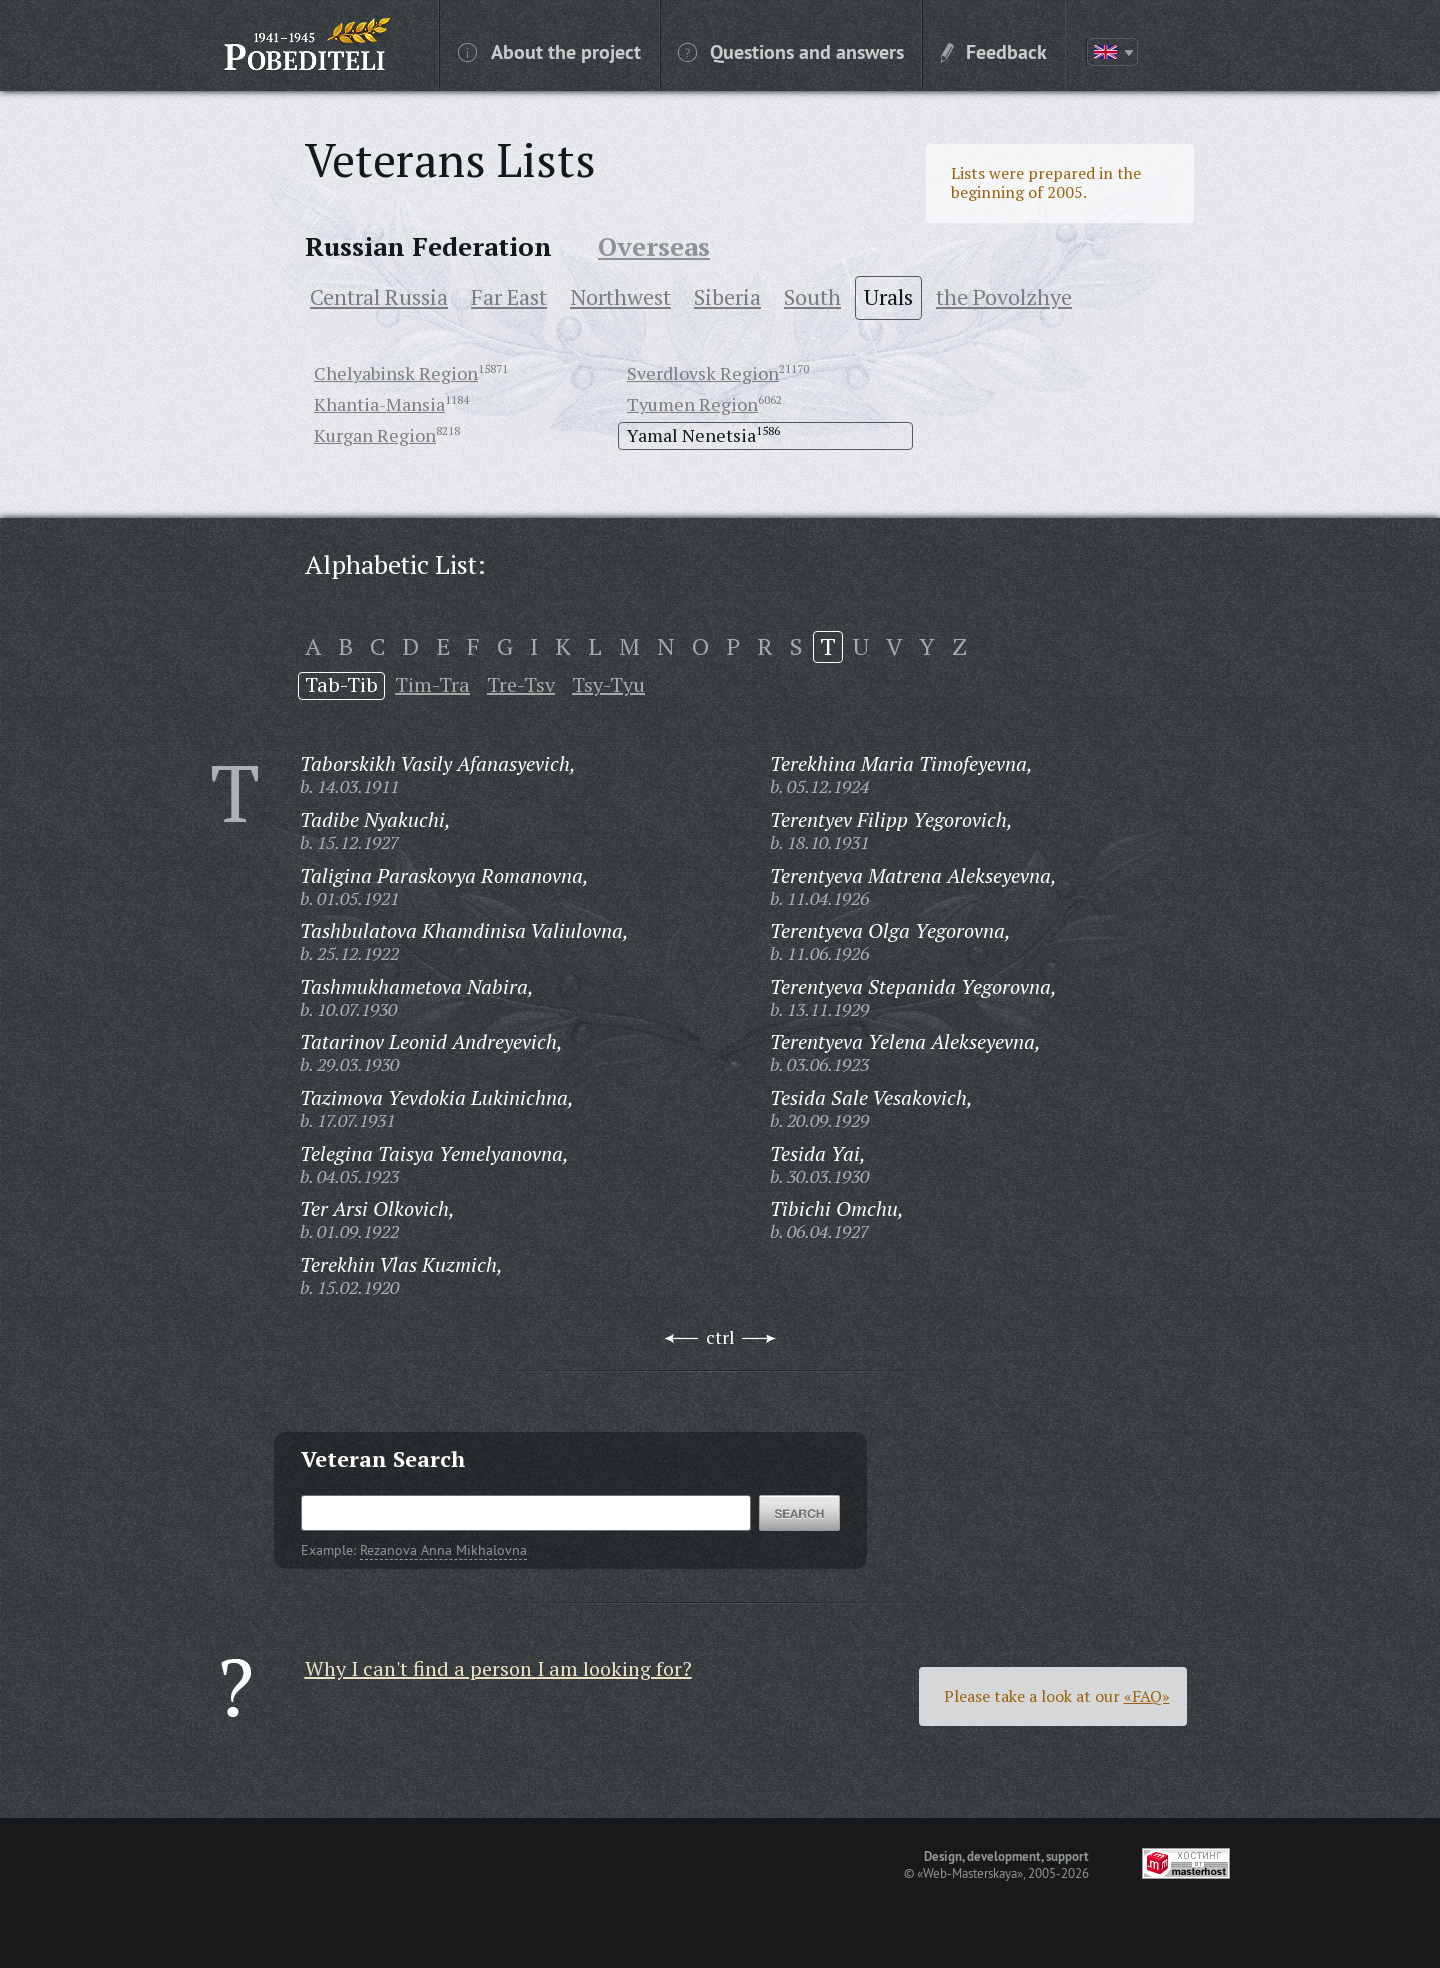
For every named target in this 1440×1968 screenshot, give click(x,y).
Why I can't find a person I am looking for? (498, 1668)
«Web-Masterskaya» (970, 1873)
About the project (549, 51)
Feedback (994, 51)
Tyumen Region (692, 404)
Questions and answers (791, 51)
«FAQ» (1147, 1696)
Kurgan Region (375, 435)
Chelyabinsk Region (396, 373)
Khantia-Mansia (379, 404)
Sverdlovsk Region (703, 373)
